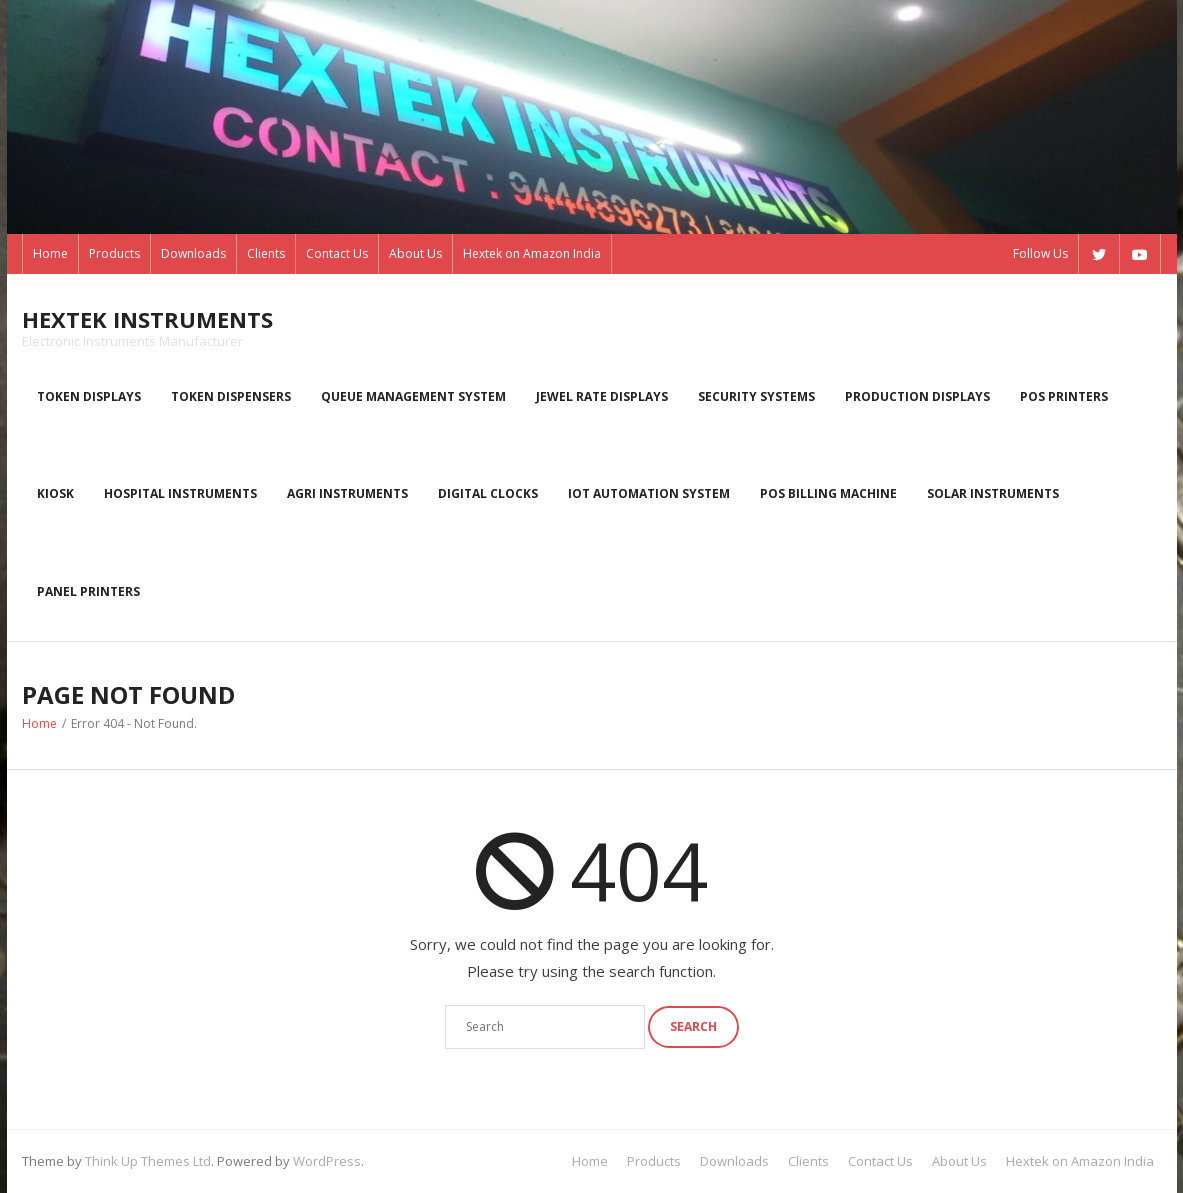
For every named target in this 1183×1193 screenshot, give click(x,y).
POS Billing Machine (828, 493)
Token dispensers (231, 396)
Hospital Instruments (180, 493)
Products (114, 253)
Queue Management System (413, 396)
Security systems (756, 396)
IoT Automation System (649, 493)
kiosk (55, 493)
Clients (266, 253)
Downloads (193, 253)
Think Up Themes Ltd (148, 1161)
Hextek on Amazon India (532, 253)
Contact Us (337, 253)
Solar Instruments (993, 493)
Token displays (89, 396)
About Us (415, 253)
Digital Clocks (488, 493)
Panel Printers (88, 591)
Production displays (917, 396)
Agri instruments (347, 493)
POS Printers (1064, 396)
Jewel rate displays (602, 396)
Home (50, 253)
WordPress (327, 1161)
